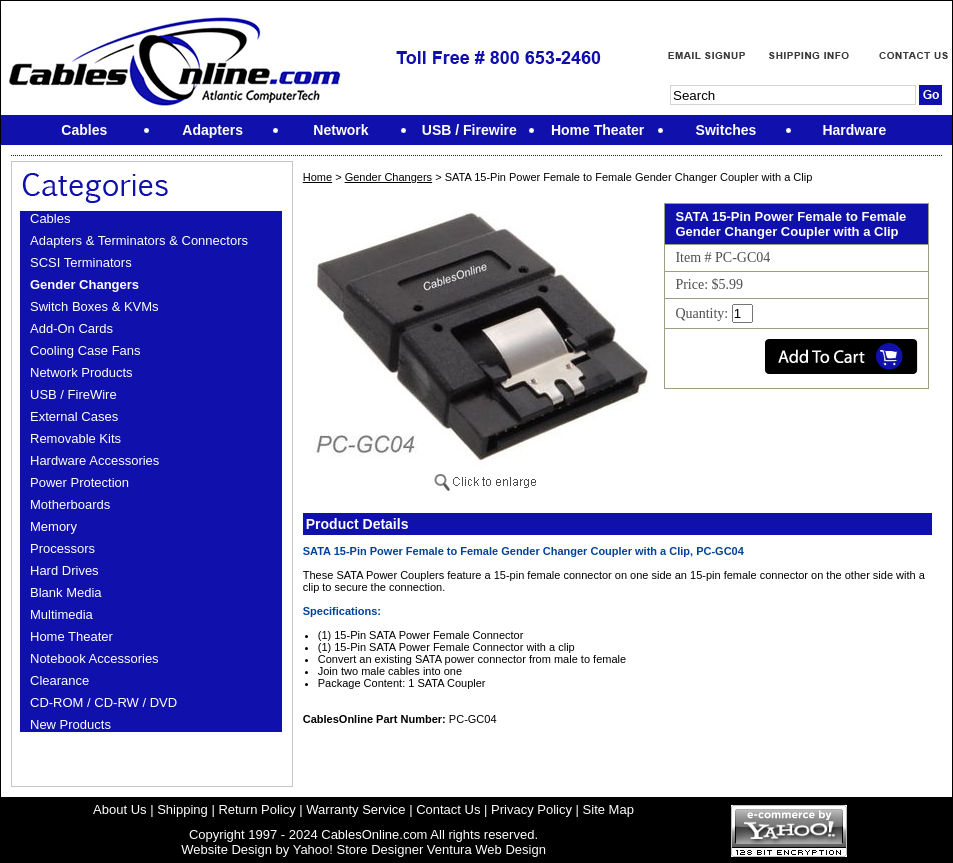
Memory (53, 526)
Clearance (59, 680)
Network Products (81, 372)
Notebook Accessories (94, 658)
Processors (62, 548)
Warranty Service (355, 809)
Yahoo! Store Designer (358, 849)
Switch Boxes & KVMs (94, 306)
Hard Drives (64, 570)
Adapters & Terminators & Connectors (139, 240)
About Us (119, 809)
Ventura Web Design (486, 849)
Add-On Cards (71, 328)
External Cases (74, 416)
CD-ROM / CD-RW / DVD (103, 702)
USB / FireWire (73, 394)
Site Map (608, 809)
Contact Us (448, 809)
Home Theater (71, 636)
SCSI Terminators (81, 262)
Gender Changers (84, 284)
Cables (50, 218)
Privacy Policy (531, 809)
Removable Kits (75, 438)
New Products (70, 724)
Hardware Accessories (94, 460)
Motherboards (70, 504)
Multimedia (61, 614)
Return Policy (256, 809)
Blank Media (66, 592)
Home (317, 177)
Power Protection (79, 482)
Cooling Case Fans (85, 350)
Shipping (182, 809)
